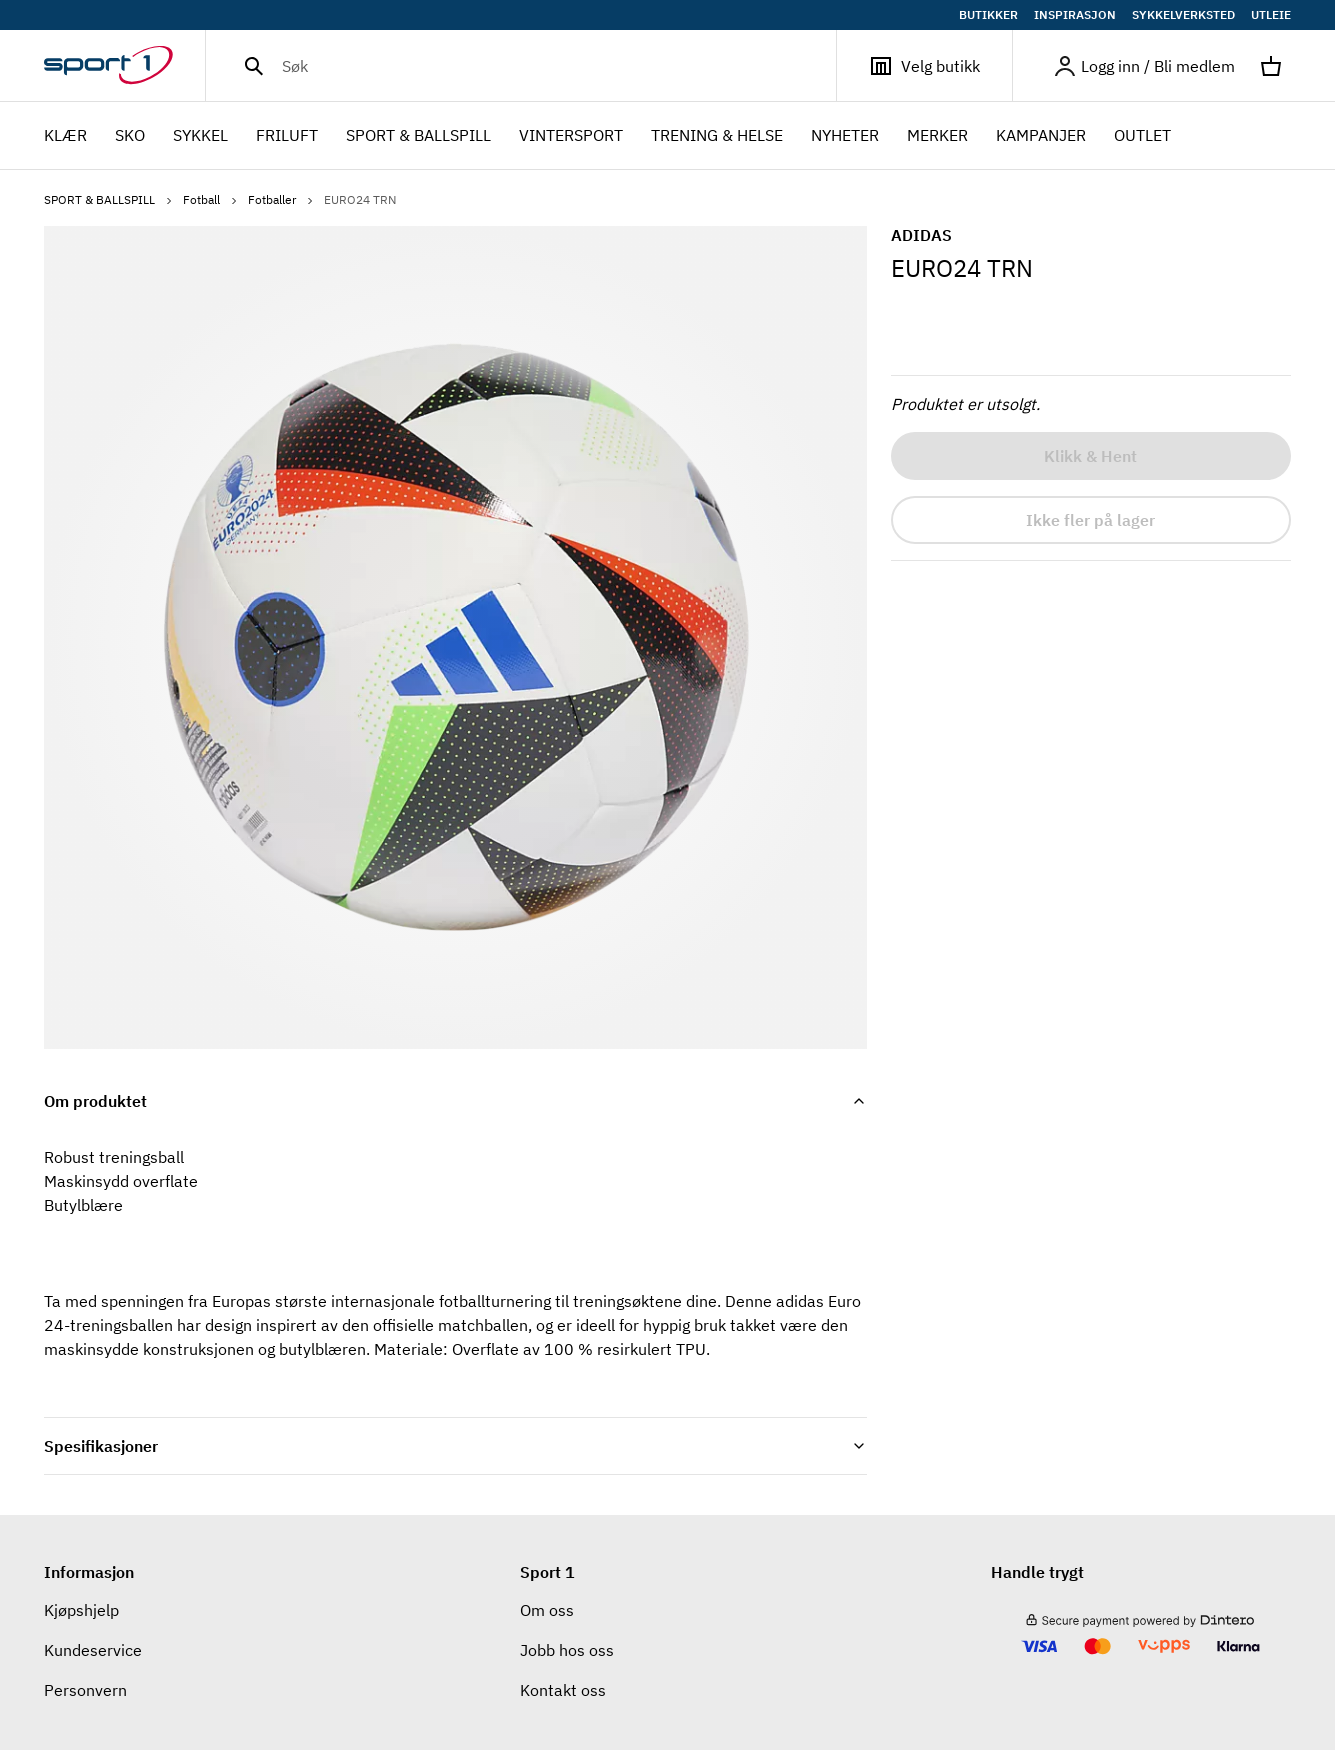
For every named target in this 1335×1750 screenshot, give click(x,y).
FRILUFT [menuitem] (287, 137)
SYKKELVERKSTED (1183, 15)
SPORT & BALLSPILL (109, 199)
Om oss (547, 1610)
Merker (937, 135)
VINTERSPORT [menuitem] (571, 137)
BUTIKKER (988, 15)
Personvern (85, 1690)
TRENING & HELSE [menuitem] (717, 137)
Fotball (211, 199)
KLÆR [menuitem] (65, 137)
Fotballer (282, 199)
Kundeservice (93, 1650)
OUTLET (1142, 135)
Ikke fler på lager (1090, 520)
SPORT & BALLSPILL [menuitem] (418, 137)
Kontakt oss (563, 1690)
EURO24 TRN (360, 199)
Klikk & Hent (1090, 456)
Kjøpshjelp (81, 1610)
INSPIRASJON (1075, 15)
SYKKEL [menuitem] (200, 137)
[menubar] (613, 136)
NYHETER (845, 135)
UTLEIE (1271, 15)
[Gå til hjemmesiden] (124, 66)
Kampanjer (1041, 135)
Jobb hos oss (567, 1650)
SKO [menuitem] (130, 137)
